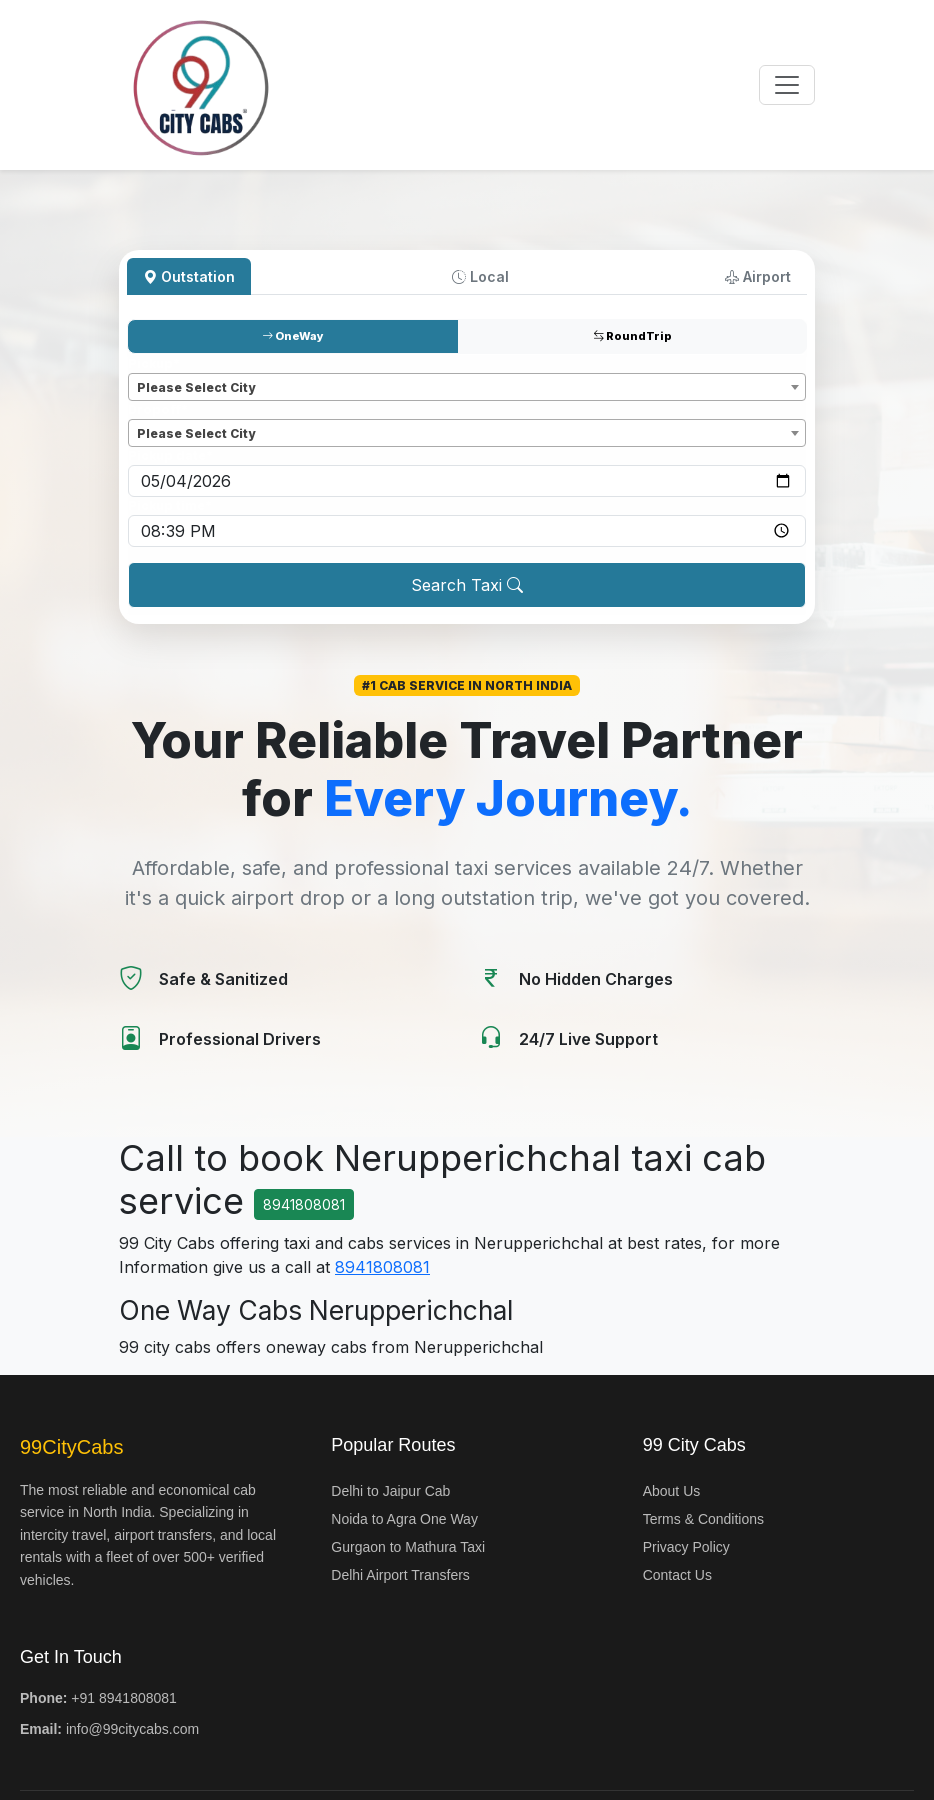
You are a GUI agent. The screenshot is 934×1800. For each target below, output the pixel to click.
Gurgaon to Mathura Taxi (408, 1547)
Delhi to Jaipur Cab (390, 1491)
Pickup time (170, 505)
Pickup (154, 363)
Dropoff (158, 409)
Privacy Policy (686, 1547)
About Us (672, 1491)
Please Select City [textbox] (196, 387)
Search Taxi (467, 585)
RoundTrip (632, 336)
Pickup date (170, 455)
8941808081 (304, 1204)
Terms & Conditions (703, 1519)
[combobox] (467, 387)
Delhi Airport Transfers (400, 1575)
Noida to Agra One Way (404, 1519)
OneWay (293, 336)
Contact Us (677, 1575)
